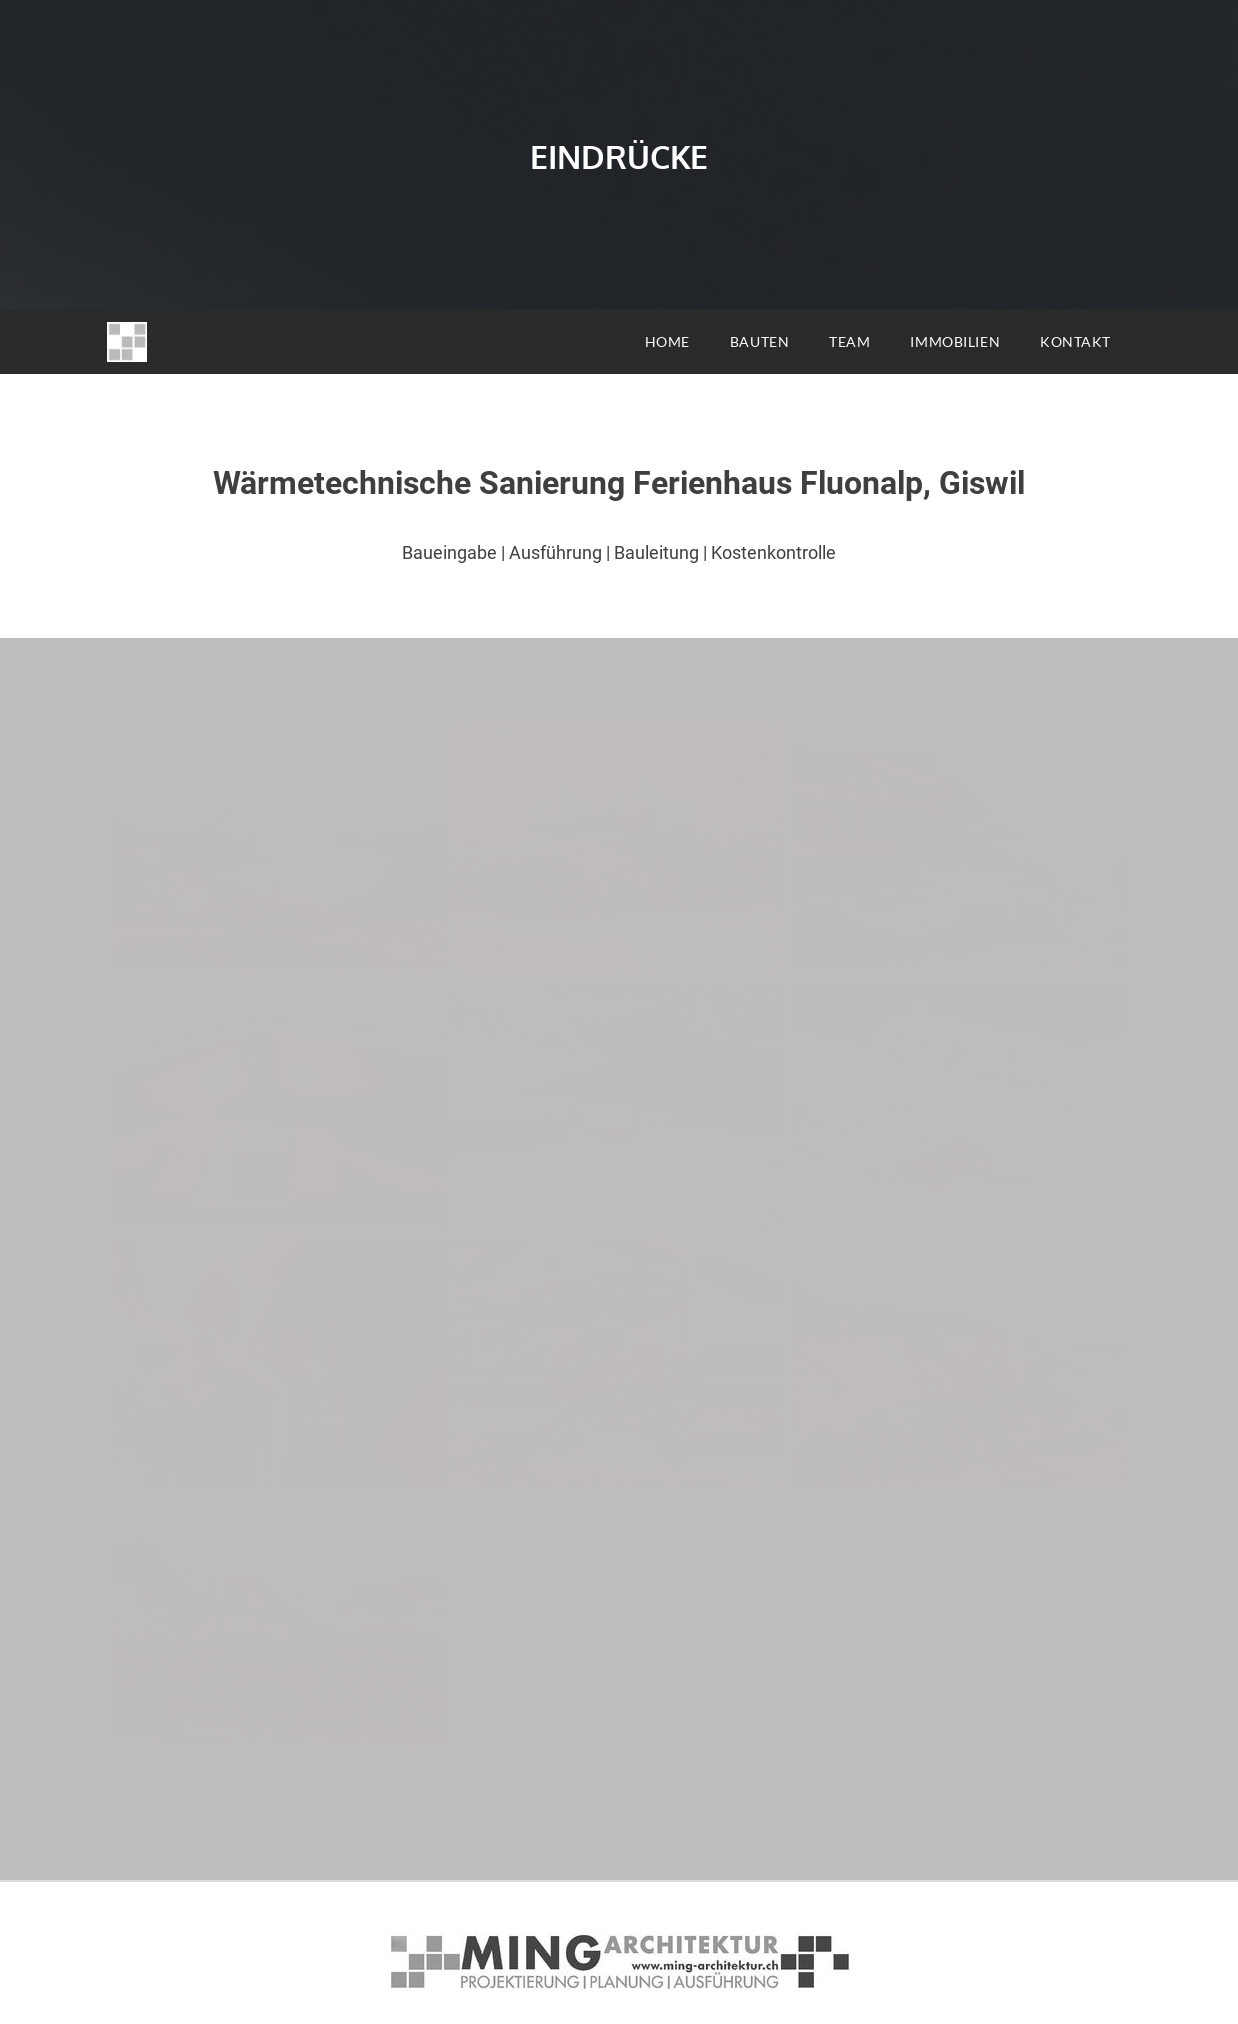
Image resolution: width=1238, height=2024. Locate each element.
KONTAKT (1075, 341)
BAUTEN (759, 341)
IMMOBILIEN (955, 341)
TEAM (849, 341)
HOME (667, 341)
